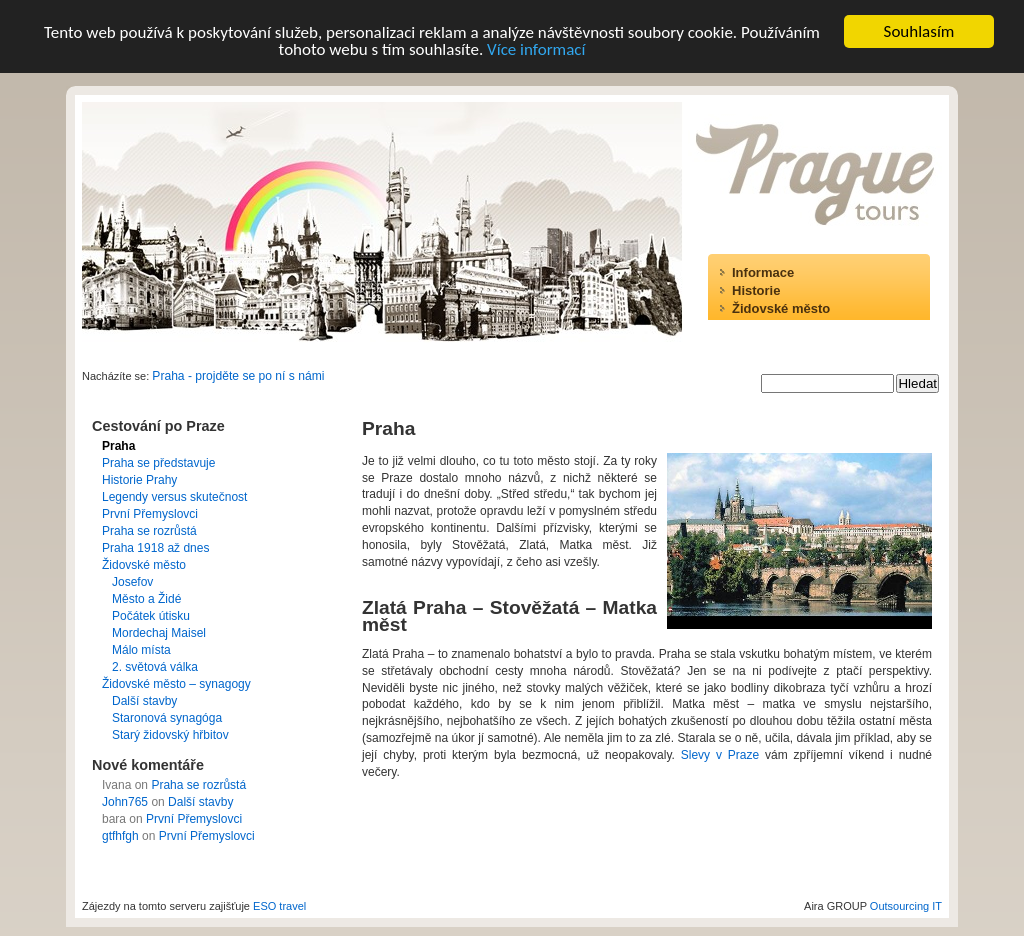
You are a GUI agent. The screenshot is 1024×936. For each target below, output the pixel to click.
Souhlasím (919, 31)
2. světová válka (155, 667)
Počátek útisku (151, 616)
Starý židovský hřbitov (170, 735)
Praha (118, 446)
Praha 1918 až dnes (155, 548)
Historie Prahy (139, 480)
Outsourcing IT (906, 906)
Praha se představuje (158, 463)
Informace (763, 272)
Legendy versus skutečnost (174, 497)
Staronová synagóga (167, 718)
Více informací (536, 48)
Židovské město (781, 308)
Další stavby (144, 701)
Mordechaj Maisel (159, 633)
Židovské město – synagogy (176, 684)
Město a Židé (146, 599)
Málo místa (141, 650)
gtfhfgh (120, 836)
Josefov (132, 582)
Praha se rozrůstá (149, 531)
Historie (756, 290)
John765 (125, 802)
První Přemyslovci (150, 514)
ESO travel (279, 906)
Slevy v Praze (720, 755)
